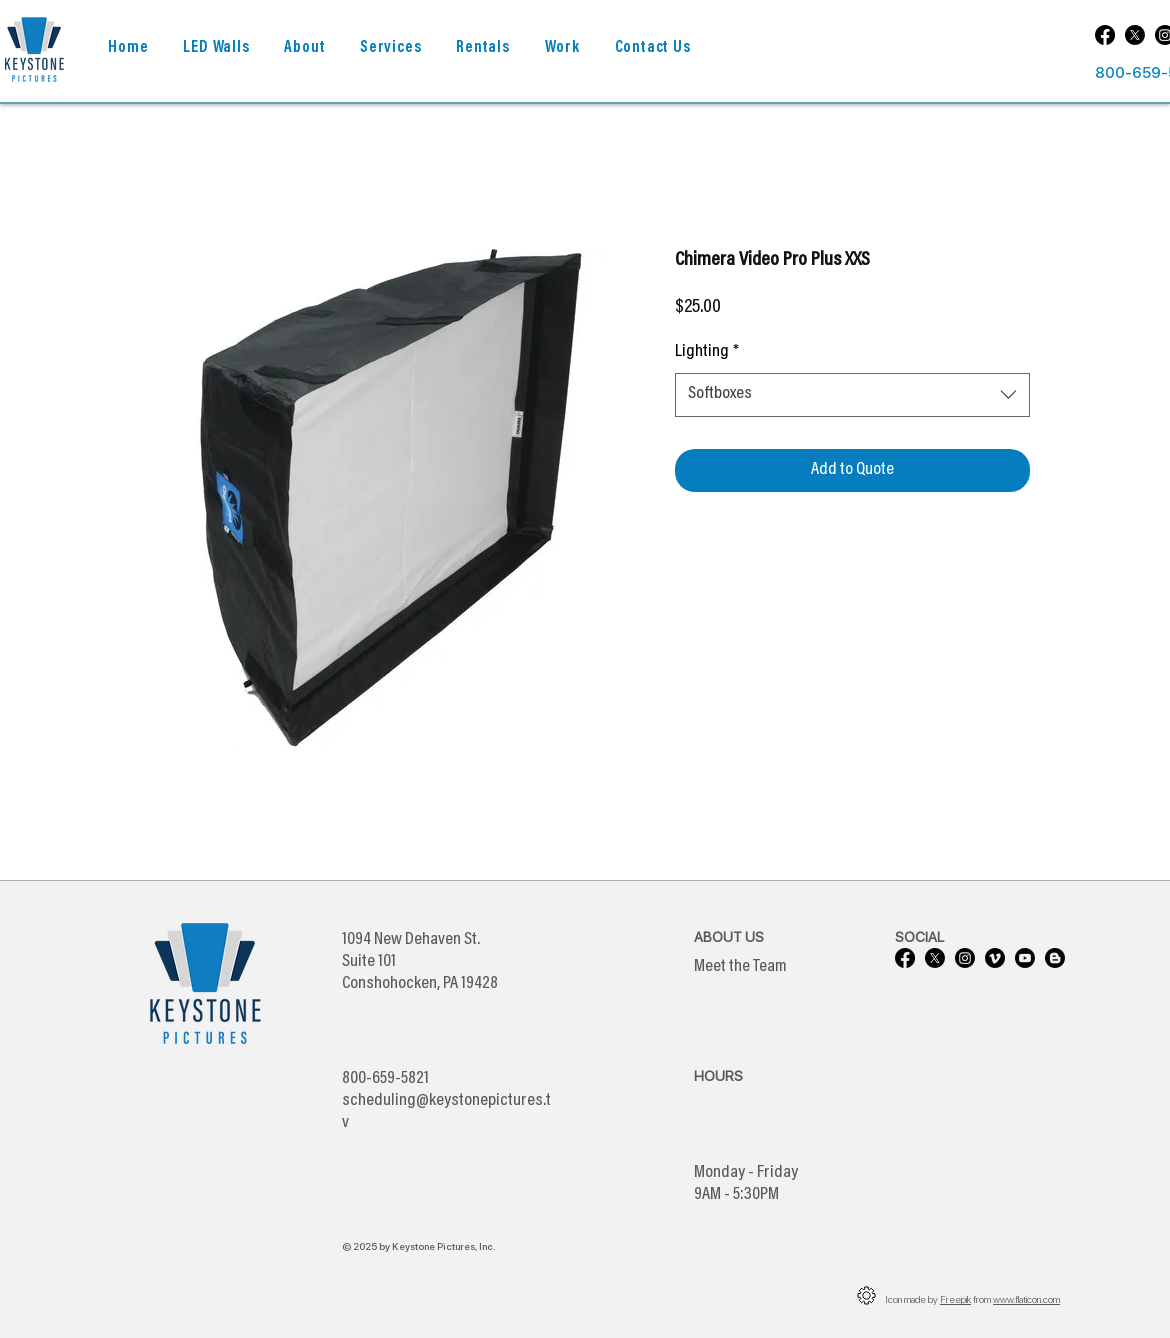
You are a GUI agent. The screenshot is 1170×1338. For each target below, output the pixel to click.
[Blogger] (1055, 958)
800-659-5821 (385, 1079)
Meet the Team (740, 967)
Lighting (707, 352)
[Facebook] (1105, 35)
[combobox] (852, 394)
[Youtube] (1025, 958)
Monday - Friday (746, 1173)
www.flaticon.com (1026, 1299)
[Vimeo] (995, 958)
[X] (1135, 35)
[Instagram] (965, 958)
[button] (305, 48)
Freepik (955, 1299)
